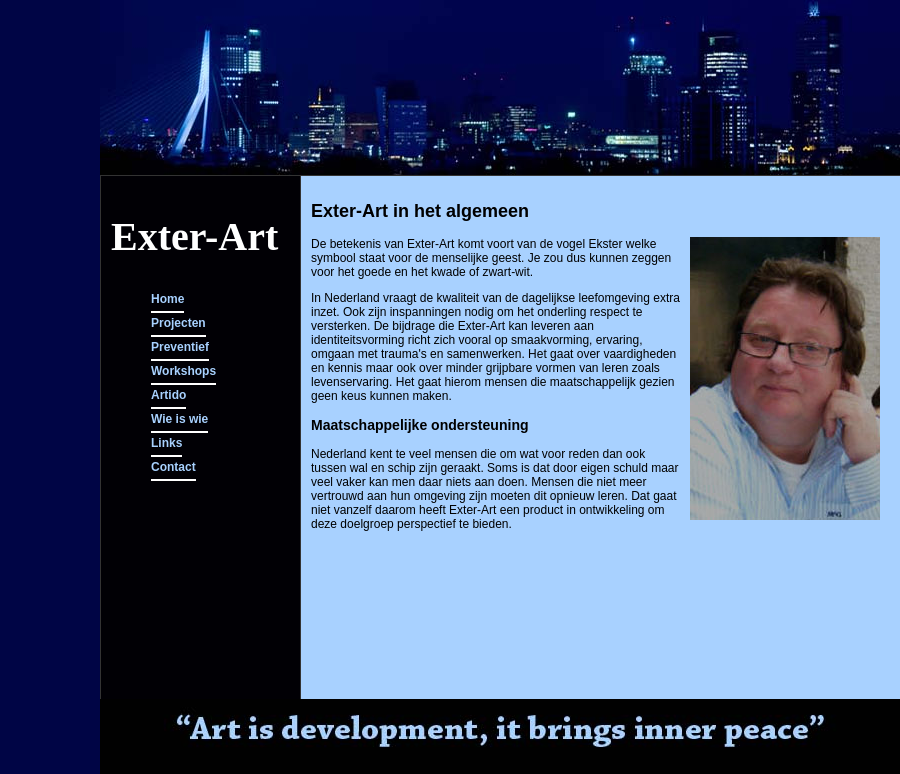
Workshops (183, 371)
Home (167, 299)
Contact (173, 467)
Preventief (180, 347)
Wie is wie (179, 419)
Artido (168, 395)
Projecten (178, 323)
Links (166, 443)
